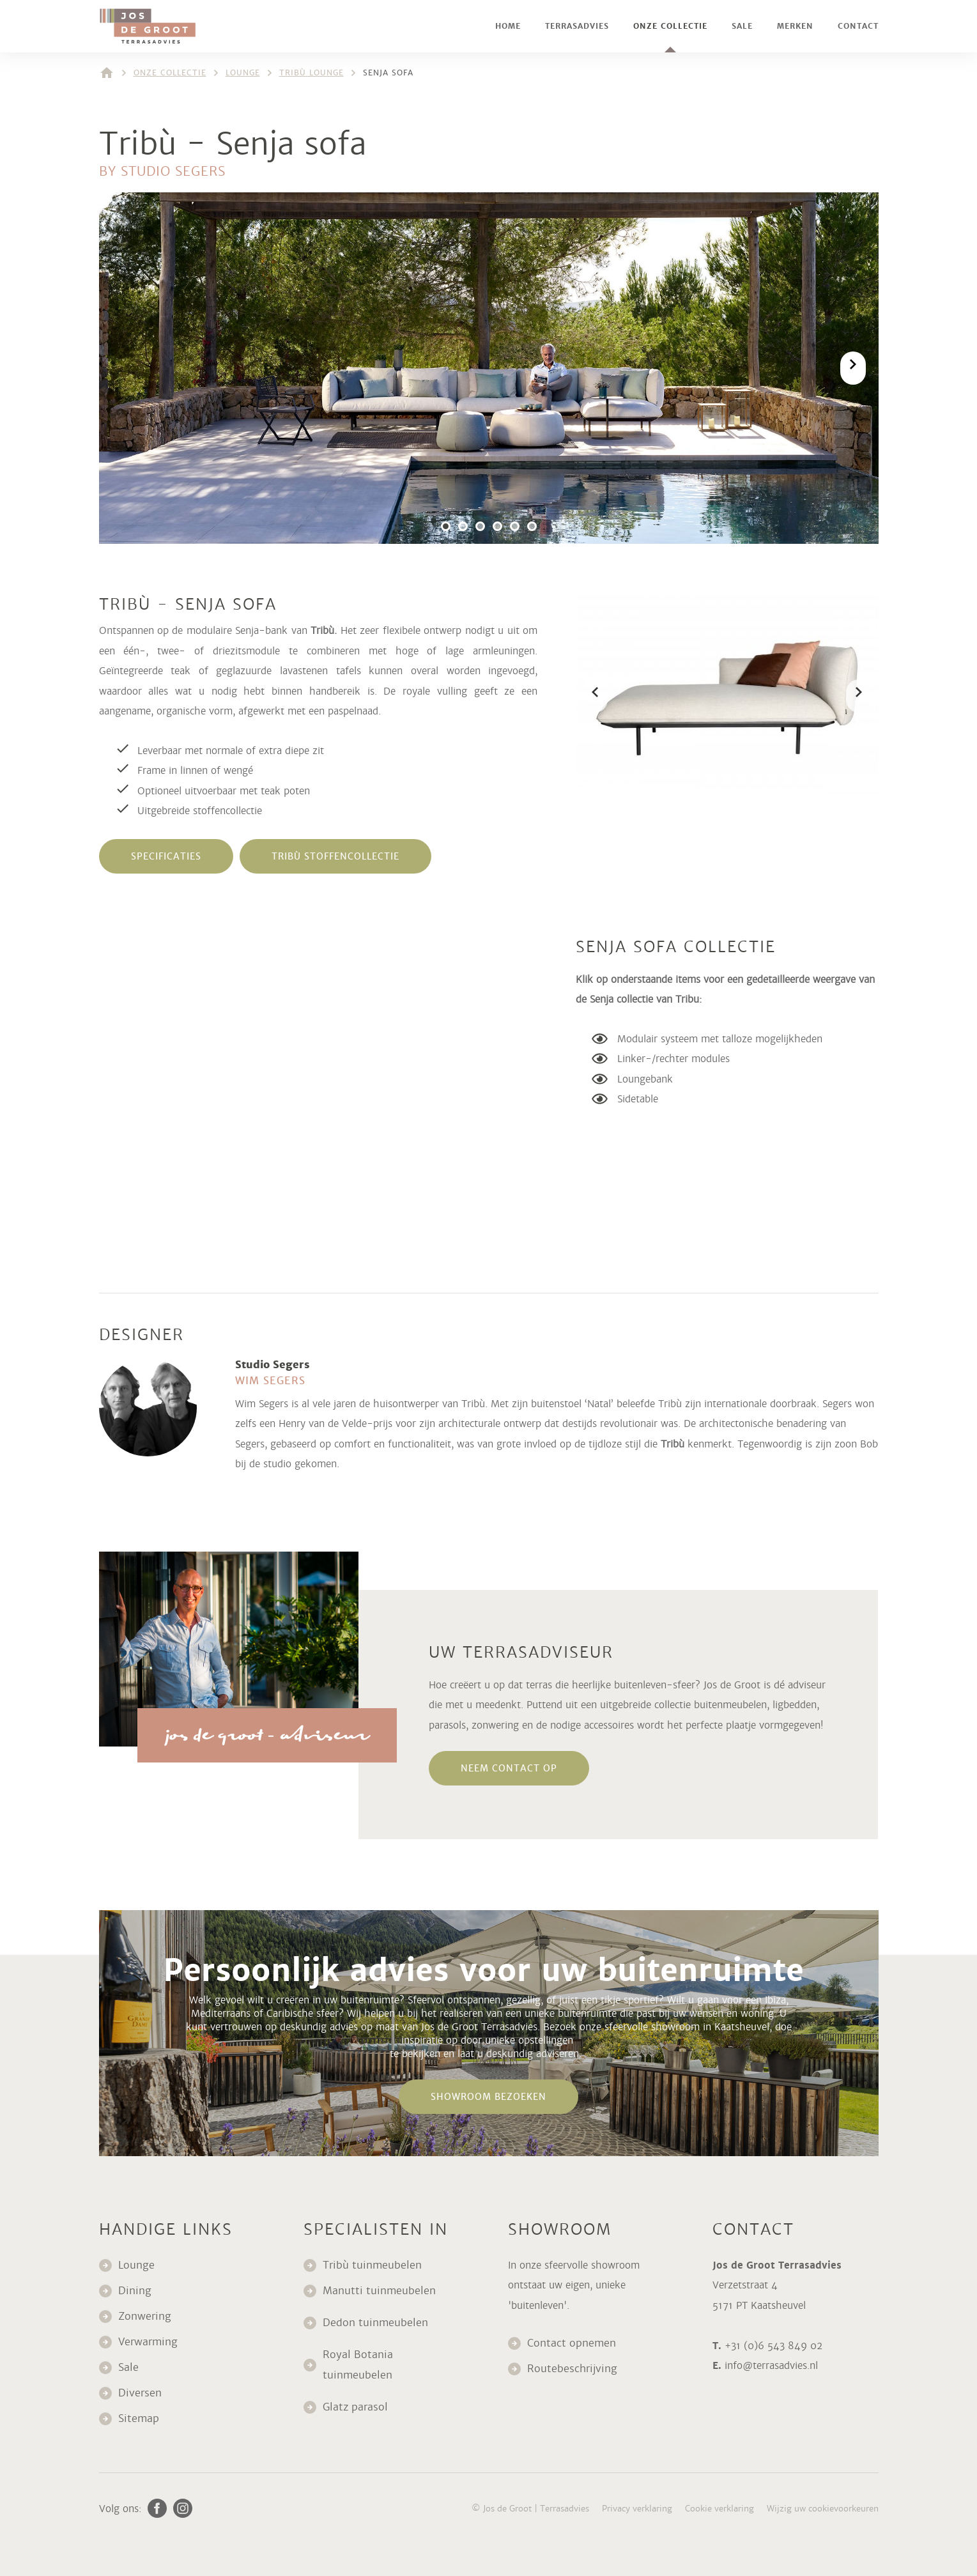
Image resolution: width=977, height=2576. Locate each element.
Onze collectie (670, 26)
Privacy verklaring (637, 2508)
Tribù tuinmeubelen (372, 2265)
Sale (742, 26)
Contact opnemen (571, 2343)
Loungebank (645, 1079)
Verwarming (148, 2341)
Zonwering (144, 2316)
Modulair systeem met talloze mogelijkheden (719, 1039)
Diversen (140, 2393)
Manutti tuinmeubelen (381, 2290)
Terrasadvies (577, 26)
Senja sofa (388, 73)
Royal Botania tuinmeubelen (359, 2365)
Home (508, 26)
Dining (134, 2290)
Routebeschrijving (572, 2368)
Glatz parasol (357, 2407)
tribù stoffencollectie (335, 856)
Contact (858, 26)
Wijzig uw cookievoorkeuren (823, 2508)
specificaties (166, 856)
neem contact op (509, 1768)
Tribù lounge (311, 73)
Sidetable (637, 1099)
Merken (795, 26)
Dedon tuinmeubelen (375, 2322)
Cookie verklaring (719, 2508)
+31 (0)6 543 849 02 (773, 2346)
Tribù (672, 1444)
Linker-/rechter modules (673, 1059)
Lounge (243, 73)
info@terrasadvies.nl (771, 2365)
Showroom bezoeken (488, 2096)
